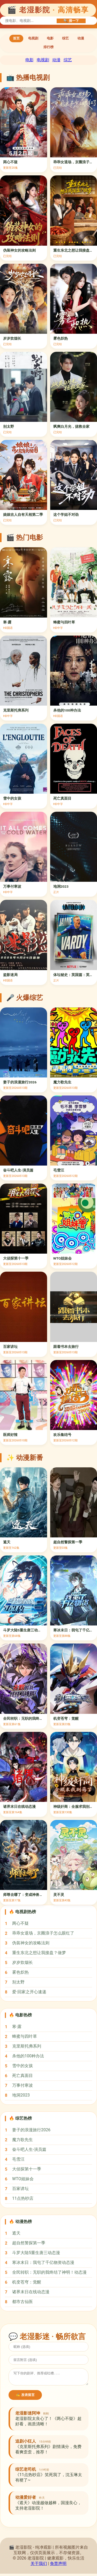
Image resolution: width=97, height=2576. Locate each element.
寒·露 (16, 2026)
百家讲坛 (20, 2188)
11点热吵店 (22, 2198)
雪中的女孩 (22, 2065)
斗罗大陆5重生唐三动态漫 (36, 2252)
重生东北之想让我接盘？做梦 (39, 1952)
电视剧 (33, 38)
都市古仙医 (22, 2301)
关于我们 (39, 2565)
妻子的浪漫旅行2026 (31, 2129)
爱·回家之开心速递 (29, 1991)
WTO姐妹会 (23, 2178)
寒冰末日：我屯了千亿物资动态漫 (43, 2262)
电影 (50, 38)
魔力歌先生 (22, 2139)
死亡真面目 (22, 2075)
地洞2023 (21, 2095)
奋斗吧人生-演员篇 (29, 2149)
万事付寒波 (22, 2085)
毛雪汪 (18, 2159)
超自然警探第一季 (28, 2242)
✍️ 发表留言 (25, 2397)
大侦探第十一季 (26, 2169)
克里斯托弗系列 (26, 2046)
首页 (16, 38)
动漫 (80, 38)
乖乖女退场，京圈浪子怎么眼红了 (43, 1933)
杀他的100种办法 (28, 2055)
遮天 (16, 2233)
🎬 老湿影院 (48, 10)
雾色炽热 (20, 1972)
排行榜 (48, 47)
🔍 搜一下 (71, 21)
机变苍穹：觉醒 (26, 2282)
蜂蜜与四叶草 (24, 2036)
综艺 (65, 38)
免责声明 (58, 2565)
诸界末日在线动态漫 (30, 2291)
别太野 (18, 1982)
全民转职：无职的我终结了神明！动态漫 (49, 2272)
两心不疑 (20, 1923)
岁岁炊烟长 (22, 1962)
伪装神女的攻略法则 (30, 1942)
